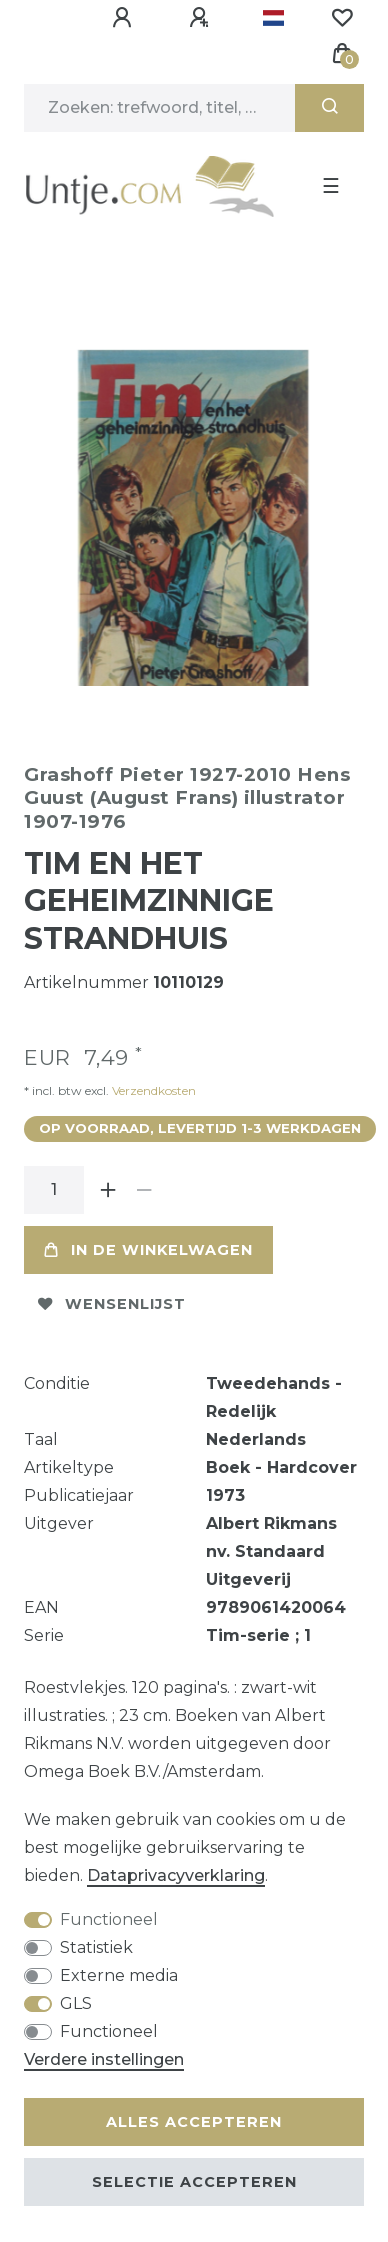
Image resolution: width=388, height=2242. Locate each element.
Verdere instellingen (104, 2059)
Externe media (119, 1975)
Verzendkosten (152, 1082)
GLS (76, 2003)
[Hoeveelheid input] (54, 1182)
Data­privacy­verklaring (176, 1875)
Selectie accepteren (194, 2182)
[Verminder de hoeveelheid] (144, 1182)
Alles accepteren (194, 2122)
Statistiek (96, 1947)
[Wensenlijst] (342, 18)
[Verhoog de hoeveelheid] (108, 1182)
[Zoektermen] (159, 108)
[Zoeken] (329, 108)
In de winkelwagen (148, 1242)
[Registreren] (202, 18)
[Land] (273, 18)
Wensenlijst (112, 1296)
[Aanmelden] (125, 18)
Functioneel (109, 1919)
